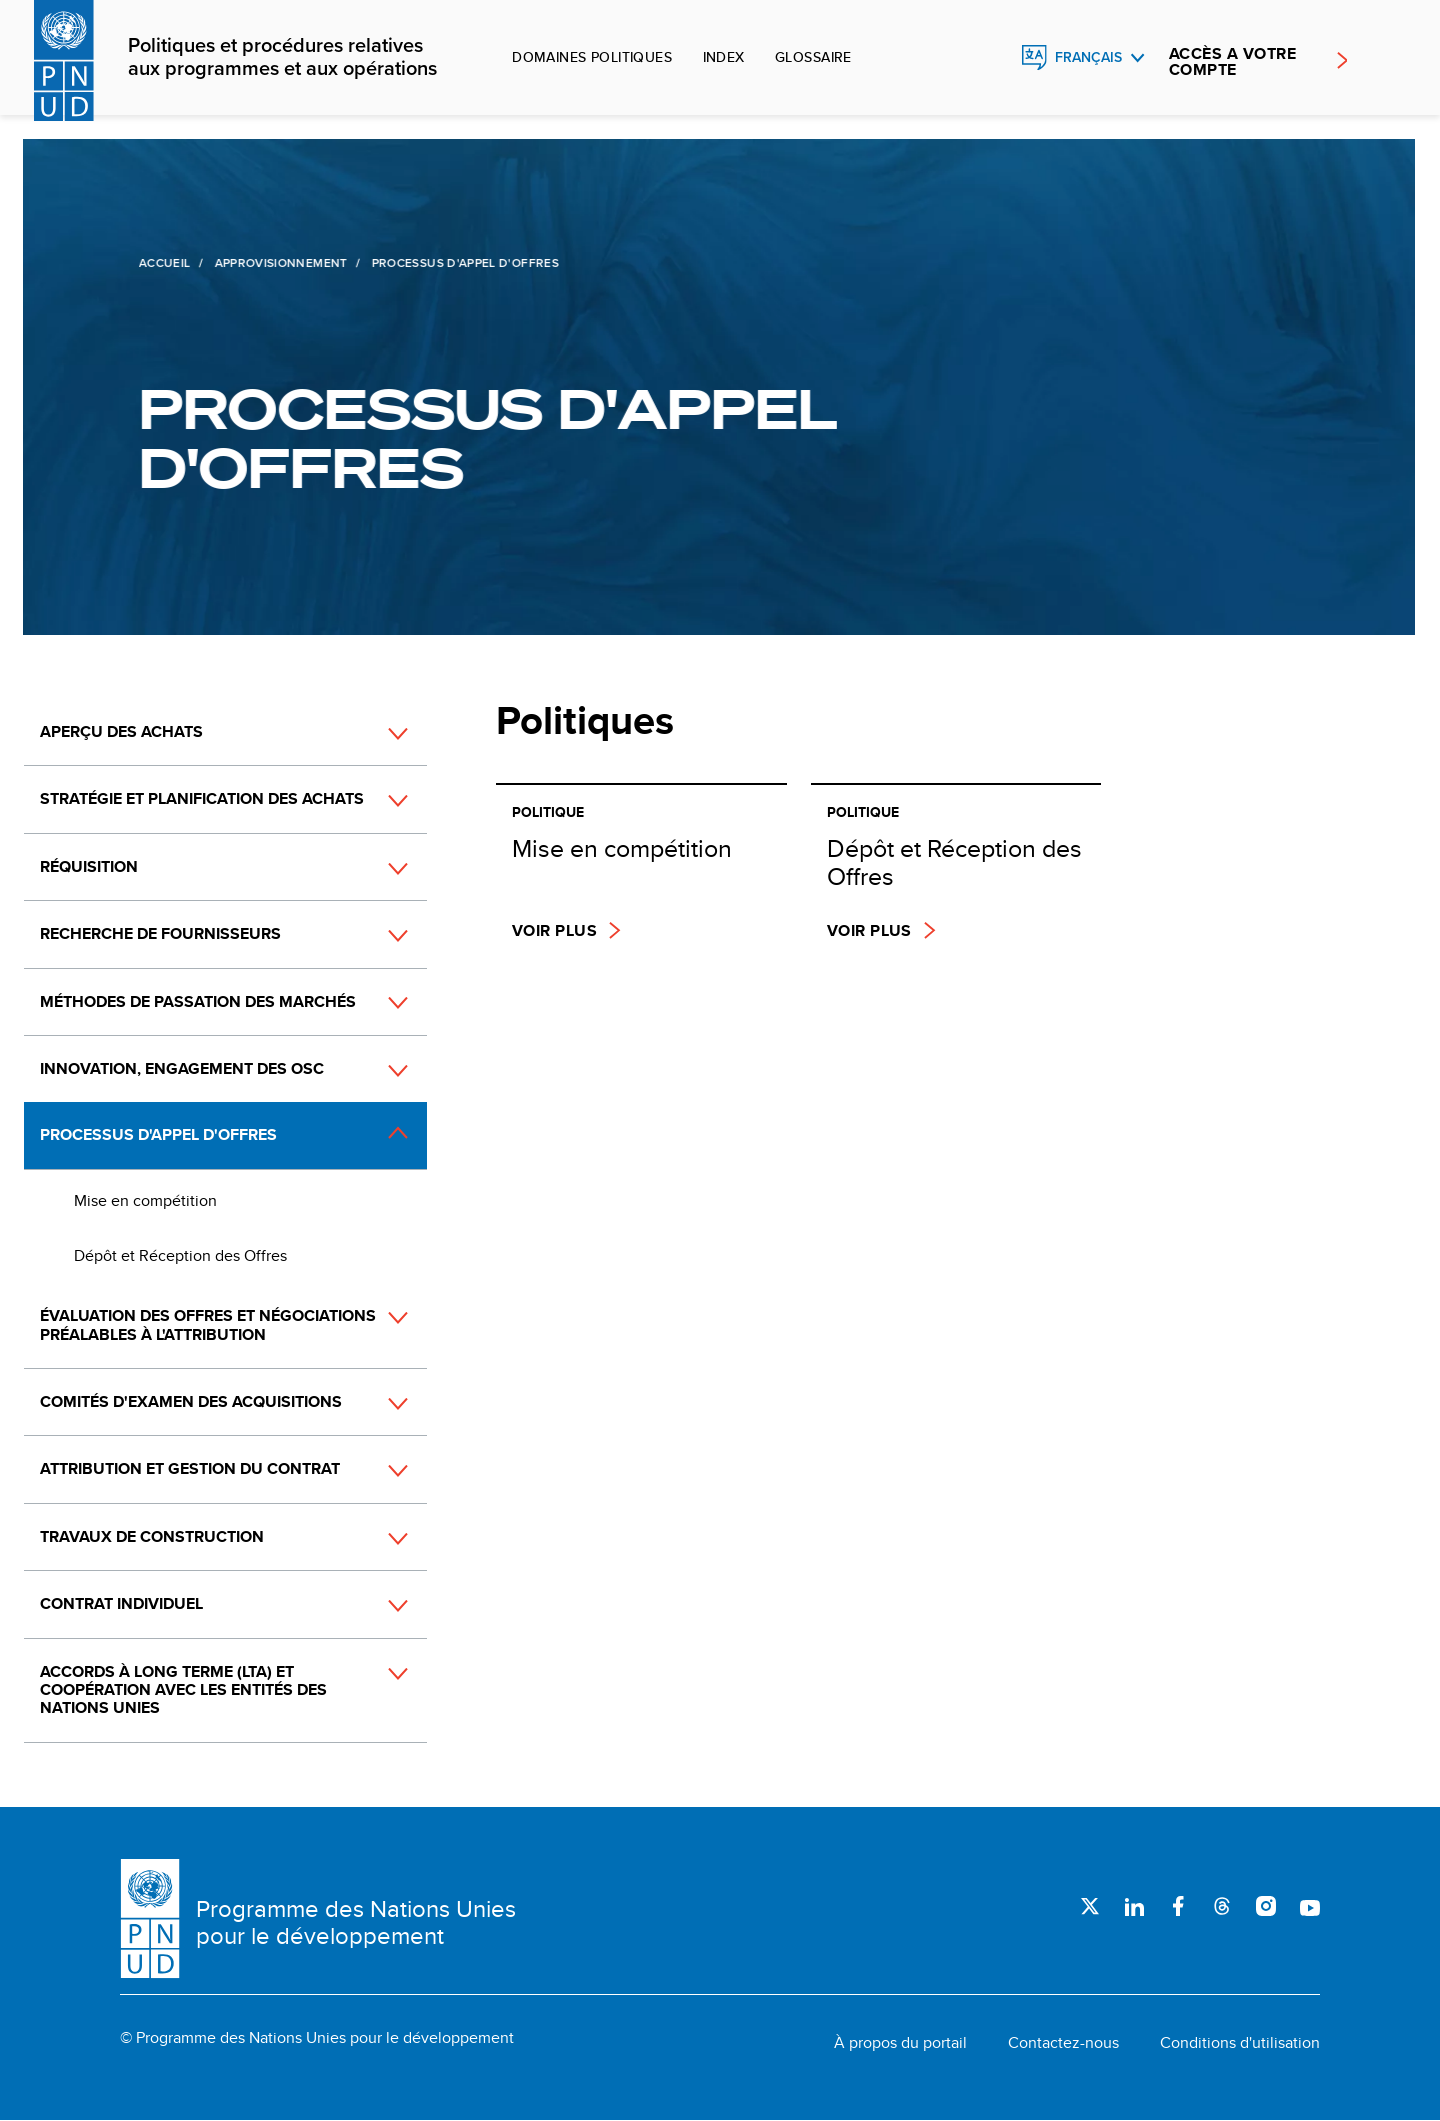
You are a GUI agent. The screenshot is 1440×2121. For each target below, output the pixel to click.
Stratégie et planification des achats (202, 798)
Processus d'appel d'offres (158, 1134)
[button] (376, 733)
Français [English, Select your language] (1088, 57)
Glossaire (813, 57)
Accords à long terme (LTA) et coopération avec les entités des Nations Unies (183, 1690)
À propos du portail (900, 2043)
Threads (1222, 1906)
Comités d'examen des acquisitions (191, 1401)
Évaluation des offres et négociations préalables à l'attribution (208, 1324)
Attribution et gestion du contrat (190, 1468)
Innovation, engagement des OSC (182, 1068)
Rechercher (991, 58)
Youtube (1310, 1906)
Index (724, 57)
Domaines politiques (592, 57)
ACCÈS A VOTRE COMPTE (1232, 62)
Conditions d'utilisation (1240, 2043)
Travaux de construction (152, 1536)
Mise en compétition (145, 1200)
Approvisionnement (278, 263)
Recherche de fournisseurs (160, 933)
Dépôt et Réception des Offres (180, 1255)
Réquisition (89, 866)
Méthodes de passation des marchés (198, 1001)
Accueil (163, 263)
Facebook (1178, 1906)
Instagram (1266, 1906)
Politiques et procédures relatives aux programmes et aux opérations (282, 58)
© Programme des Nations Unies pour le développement (317, 2038)
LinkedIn (1134, 1906)
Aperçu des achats (121, 731)
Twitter (1090, 1906)
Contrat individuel (121, 1603)
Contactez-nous (1063, 2043)
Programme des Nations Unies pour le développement (356, 1922)
